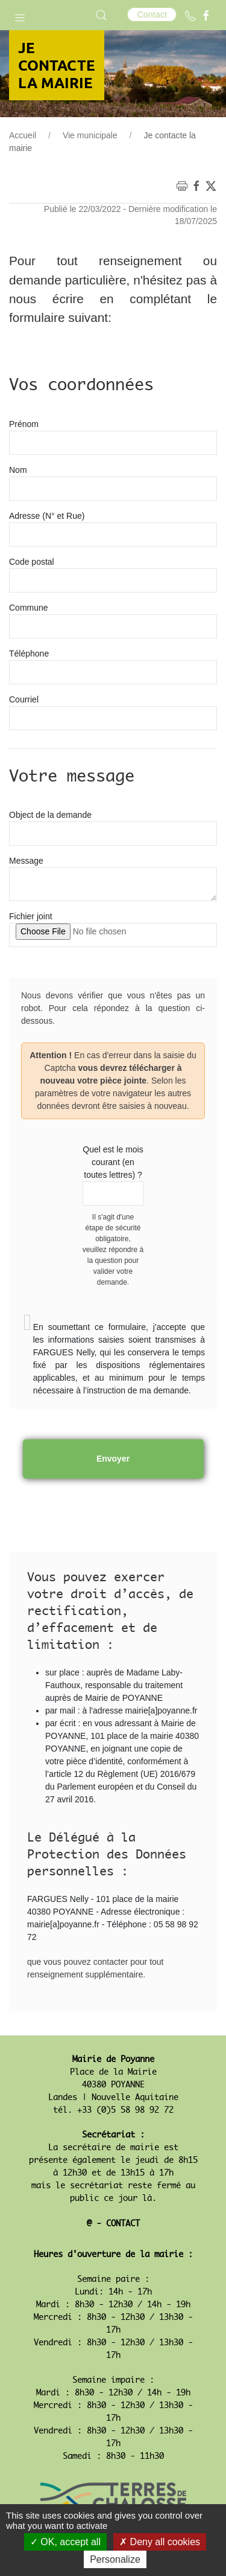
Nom (18, 470)
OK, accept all (65, 2542)
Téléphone (29, 653)
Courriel (24, 699)
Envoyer (113, 1458)
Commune (28, 607)
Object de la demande (50, 815)
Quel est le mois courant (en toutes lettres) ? (113, 1162)
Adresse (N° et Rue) (46, 516)
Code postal (31, 562)
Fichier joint (30, 916)
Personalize (115, 2559)
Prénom (24, 424)
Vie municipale (90, 135)
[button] (20, 15)
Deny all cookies (159, 2542)
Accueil (22, 135)
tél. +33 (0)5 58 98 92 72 (113, 2110)
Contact (152, 14)
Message (26, 861)
